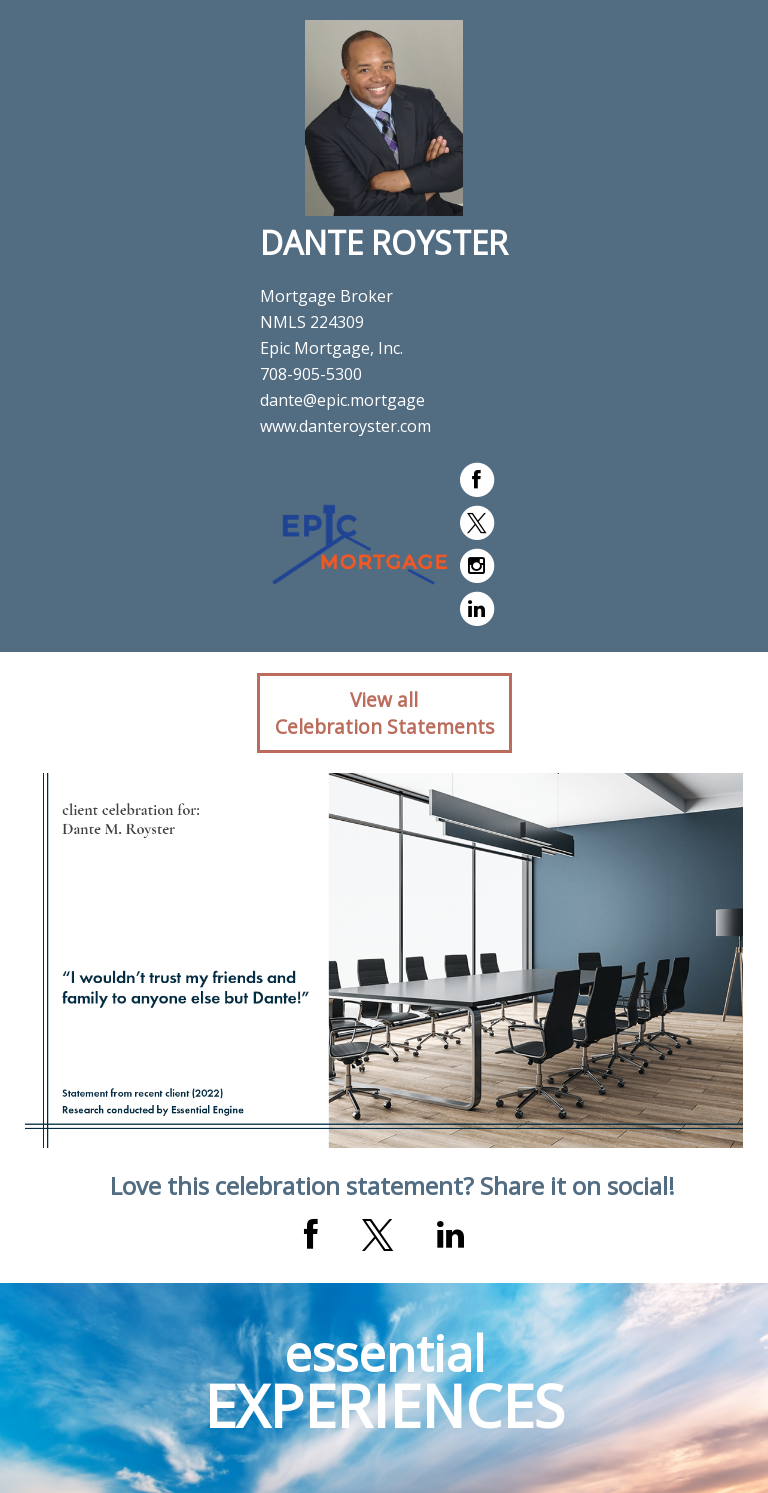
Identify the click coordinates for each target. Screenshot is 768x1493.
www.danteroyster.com (345, 426)
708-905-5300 (311, 374)
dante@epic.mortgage (342, 400)
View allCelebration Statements (384, 713)
